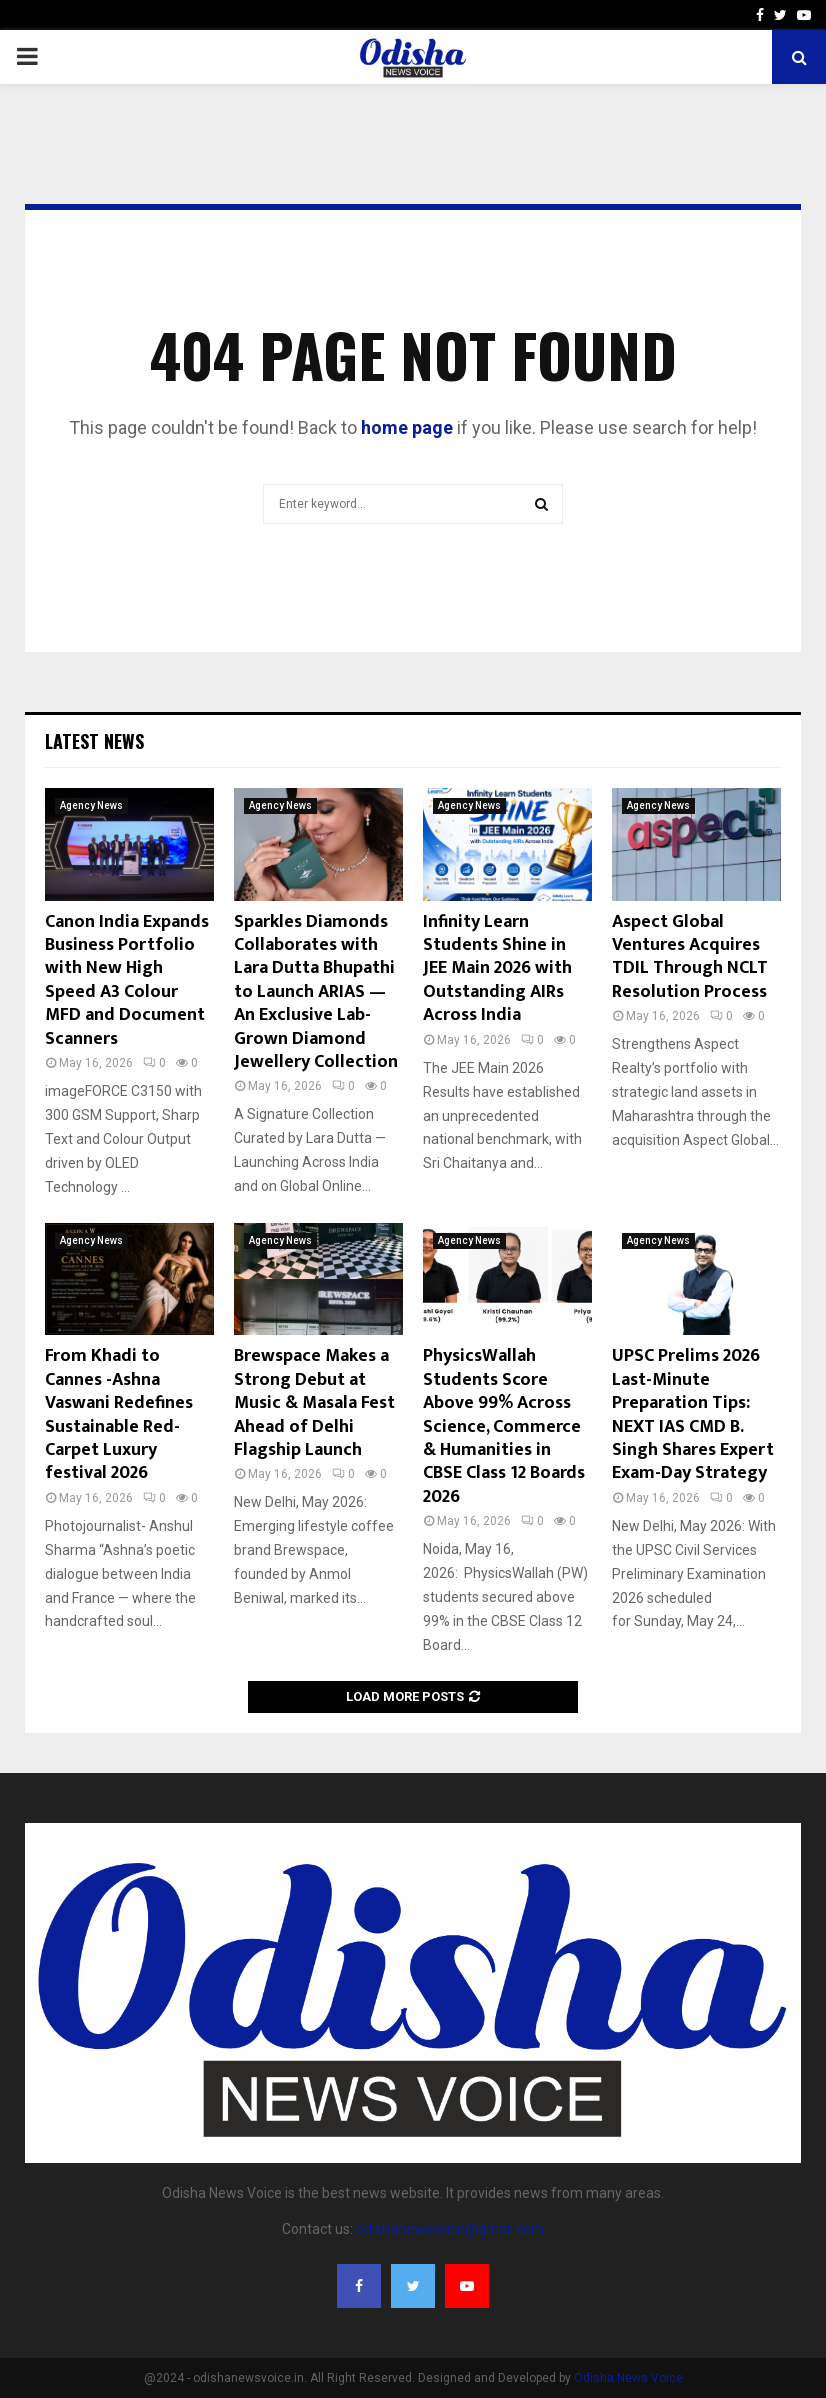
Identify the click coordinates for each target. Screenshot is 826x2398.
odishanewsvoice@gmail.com (450, 2229)
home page (407, 427)
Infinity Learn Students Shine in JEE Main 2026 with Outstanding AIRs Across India (497, 969)
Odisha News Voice (628, 2378)
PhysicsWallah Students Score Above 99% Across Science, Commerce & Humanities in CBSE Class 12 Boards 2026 (504, 1426)
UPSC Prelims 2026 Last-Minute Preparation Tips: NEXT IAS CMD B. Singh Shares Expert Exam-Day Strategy (693, 1414)
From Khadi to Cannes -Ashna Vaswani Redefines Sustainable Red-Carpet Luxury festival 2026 (119, 1414)
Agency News (91, 805)
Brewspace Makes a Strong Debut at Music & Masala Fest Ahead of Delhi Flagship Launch (314, 1403)
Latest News (94, 741)
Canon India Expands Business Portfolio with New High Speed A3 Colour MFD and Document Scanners (127, 980)
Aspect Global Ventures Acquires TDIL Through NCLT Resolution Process (690, 957)
